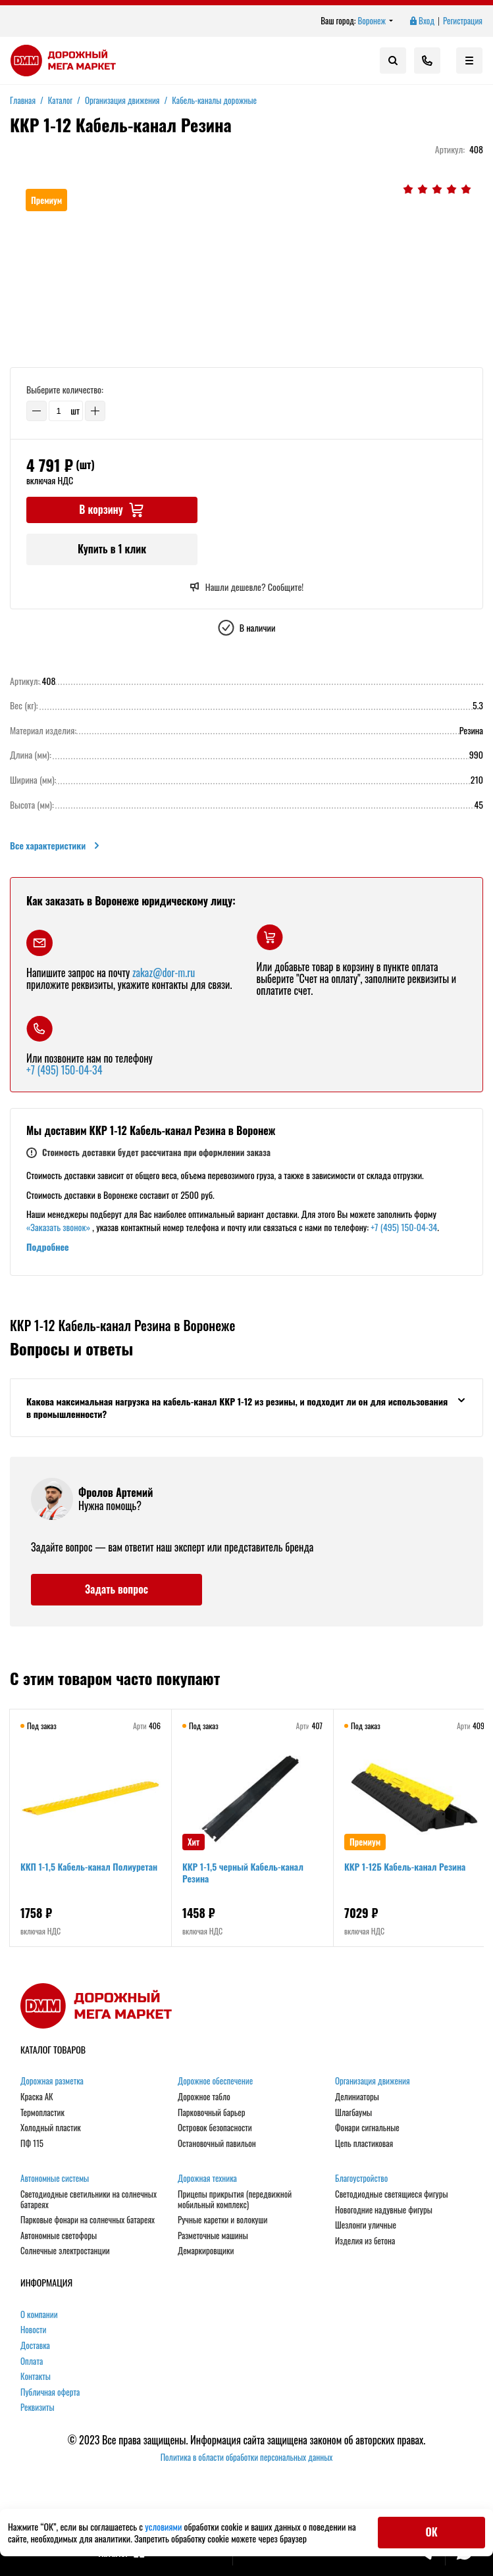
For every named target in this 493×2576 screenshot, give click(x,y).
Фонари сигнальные (367, 2128)
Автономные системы (54, 2178)
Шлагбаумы (353, 2113)
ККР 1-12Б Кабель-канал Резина (404, 1866)
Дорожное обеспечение (215, 2081)
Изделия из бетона (365, 2241)
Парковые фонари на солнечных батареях (87, 2220)
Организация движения (372, 2081)
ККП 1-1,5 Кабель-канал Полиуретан (88, 1866)
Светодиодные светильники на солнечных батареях (88, 2199)
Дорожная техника (207, 2178)
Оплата (31, 2361)
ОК (432, 2532)
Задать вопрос (116, 1589)
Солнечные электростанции (65, 2251)
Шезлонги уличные (365, 2225)
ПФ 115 (31, 2143)
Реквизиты (37, 2407)
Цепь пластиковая (364, 2143)
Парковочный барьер (211, 2113)
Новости (33, 2330)
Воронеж (375, 21)
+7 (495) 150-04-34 (64, 1070)
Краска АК (36, 2097)
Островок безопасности (215, 2128)
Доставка (35, 2345)
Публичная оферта (50, 2392)
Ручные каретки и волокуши (222, 2220)
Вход (421, 21)
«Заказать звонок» (58, 1227)
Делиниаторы (357, 2097)
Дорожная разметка (52, 2081)
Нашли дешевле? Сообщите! (246, 587)
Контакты (35, 2376)
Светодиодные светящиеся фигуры (391, 2194)
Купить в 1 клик (112, 549)
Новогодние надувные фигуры (383, 2210)
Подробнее (47, 1246)
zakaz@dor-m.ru (163, 972)
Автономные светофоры (58, 2236)
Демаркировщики (206, 2251)
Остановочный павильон (217, 2143)
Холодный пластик (50, 2128)
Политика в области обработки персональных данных (247, 2457)
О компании (39, 2315)
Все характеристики (55, 845)
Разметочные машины (213, 2236)
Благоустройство (361, 2178)
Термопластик (42, 2113)
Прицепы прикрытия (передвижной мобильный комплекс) (235, 2199)
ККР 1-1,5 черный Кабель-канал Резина (242, 1872)
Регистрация (462, 21)
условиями (164, 2526)
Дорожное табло (204, 2097)
